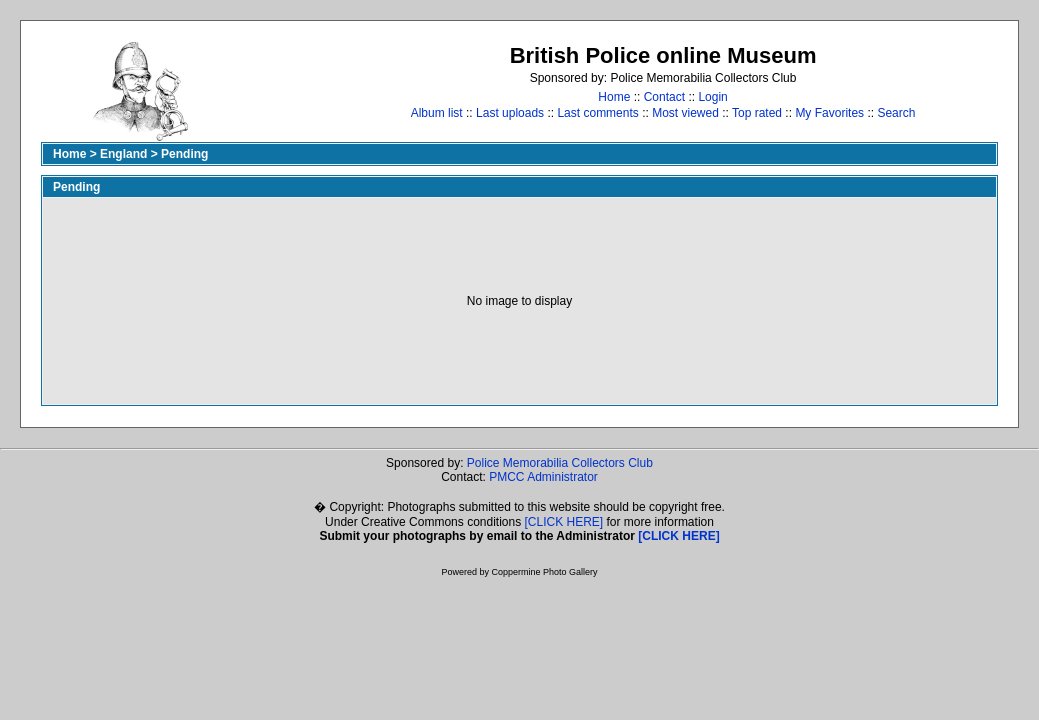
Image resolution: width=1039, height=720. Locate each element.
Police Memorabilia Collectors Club (560, 463)
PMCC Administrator (543, 477)
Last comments (597, 113)
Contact (664, 97)
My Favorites (829, 113)
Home (614, 97)
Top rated (757, 113)
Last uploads (510, 113)
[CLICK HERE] (564, 522)
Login (712, 97)
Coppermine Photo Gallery (544, 572)
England (123, 154)
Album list (437, 113)
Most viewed (685, 113)
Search (896, 113)
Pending (184, 154)
